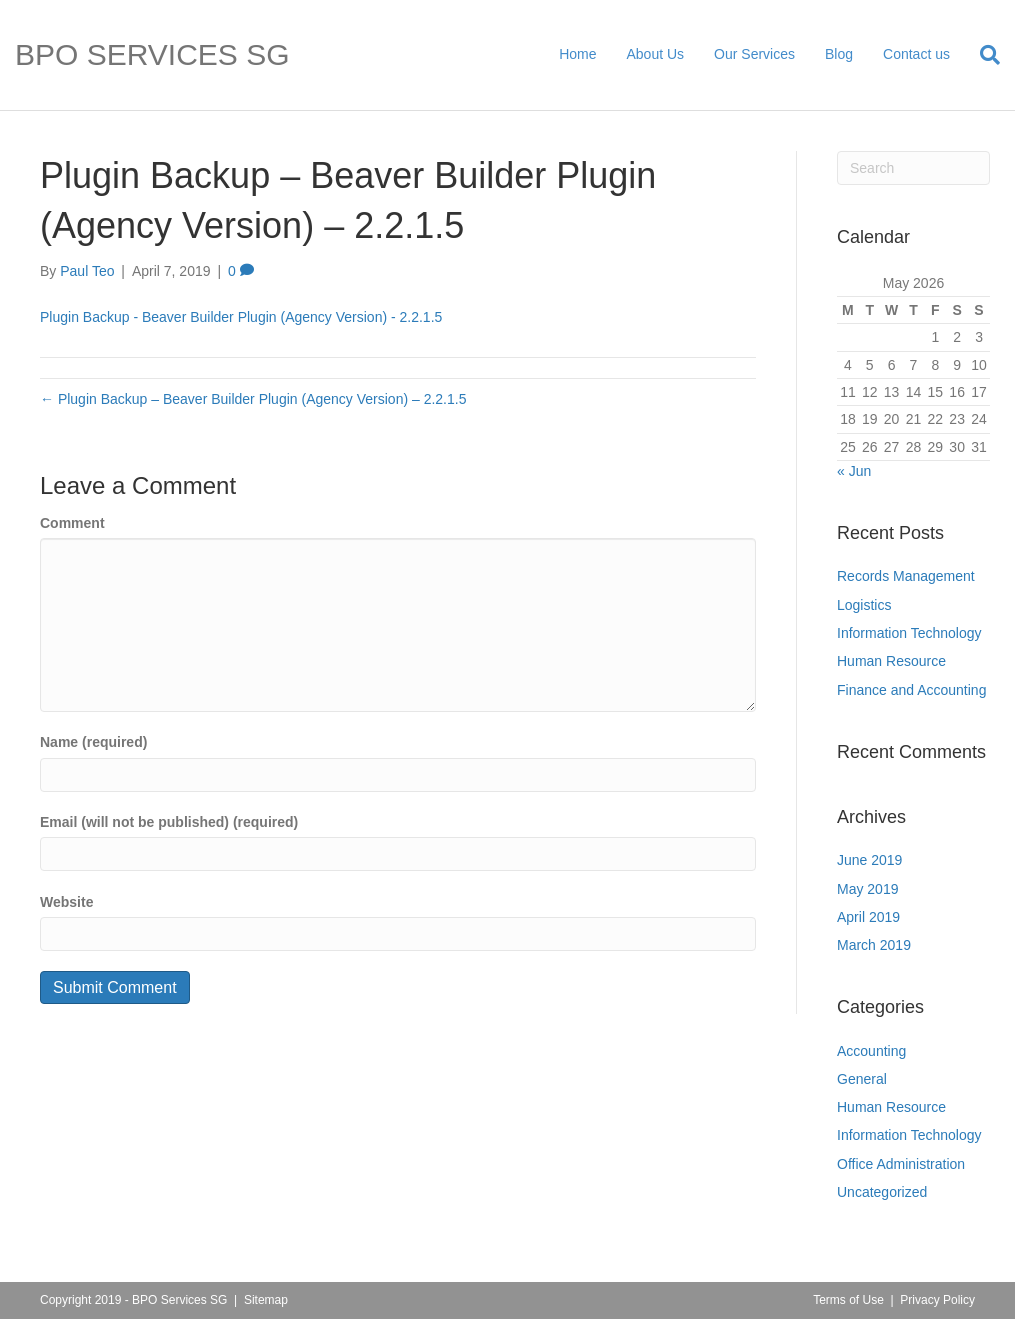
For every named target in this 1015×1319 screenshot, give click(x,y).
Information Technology (909, 633)
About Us (656, 54)
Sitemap (266, 1300)
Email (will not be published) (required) (169, 822)
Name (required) (93, 742)
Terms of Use (848, 1300)
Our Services (754, 54)
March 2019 (874, 945)
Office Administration (901, 1164)
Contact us (916, 54)
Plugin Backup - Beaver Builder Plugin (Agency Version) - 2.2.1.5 (241, 317)
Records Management (906, 576)
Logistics (864, 605)
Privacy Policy (937, 1300)
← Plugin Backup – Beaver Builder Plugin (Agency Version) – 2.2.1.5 (253, 399)
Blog (839, 54)
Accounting (871, 1051)
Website (66, 902)
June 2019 (869, 860)
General (862, 1079)
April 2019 (868, 917)
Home (577, 54)
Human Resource (891, 661)
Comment (72, 523)
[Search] (982, 55)
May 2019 (867, 889)
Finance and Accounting (911, 690)
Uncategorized (882, 1192)
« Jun (854, 471)
